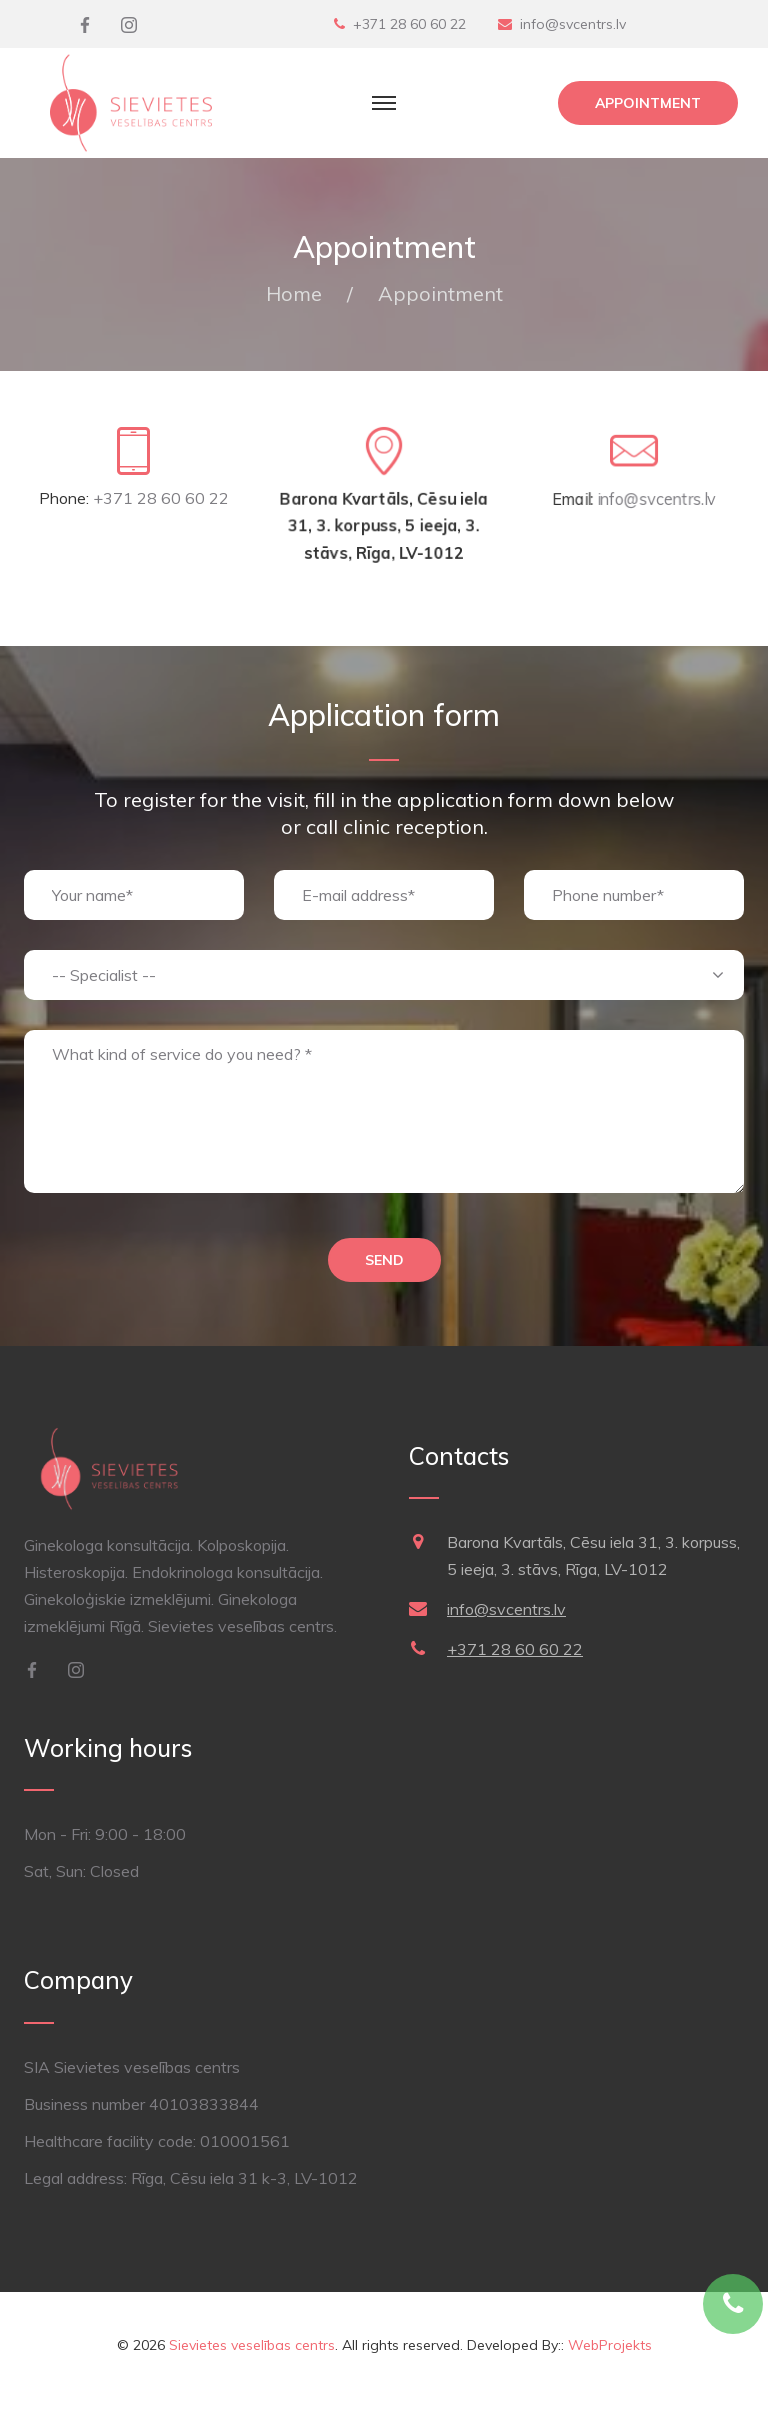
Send (384, 1260)
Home (294, 293)
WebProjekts (610, 2345)
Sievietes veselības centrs (252, 2345)
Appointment (648, 103)
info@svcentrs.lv (573, 24)
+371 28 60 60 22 (409, 24)
